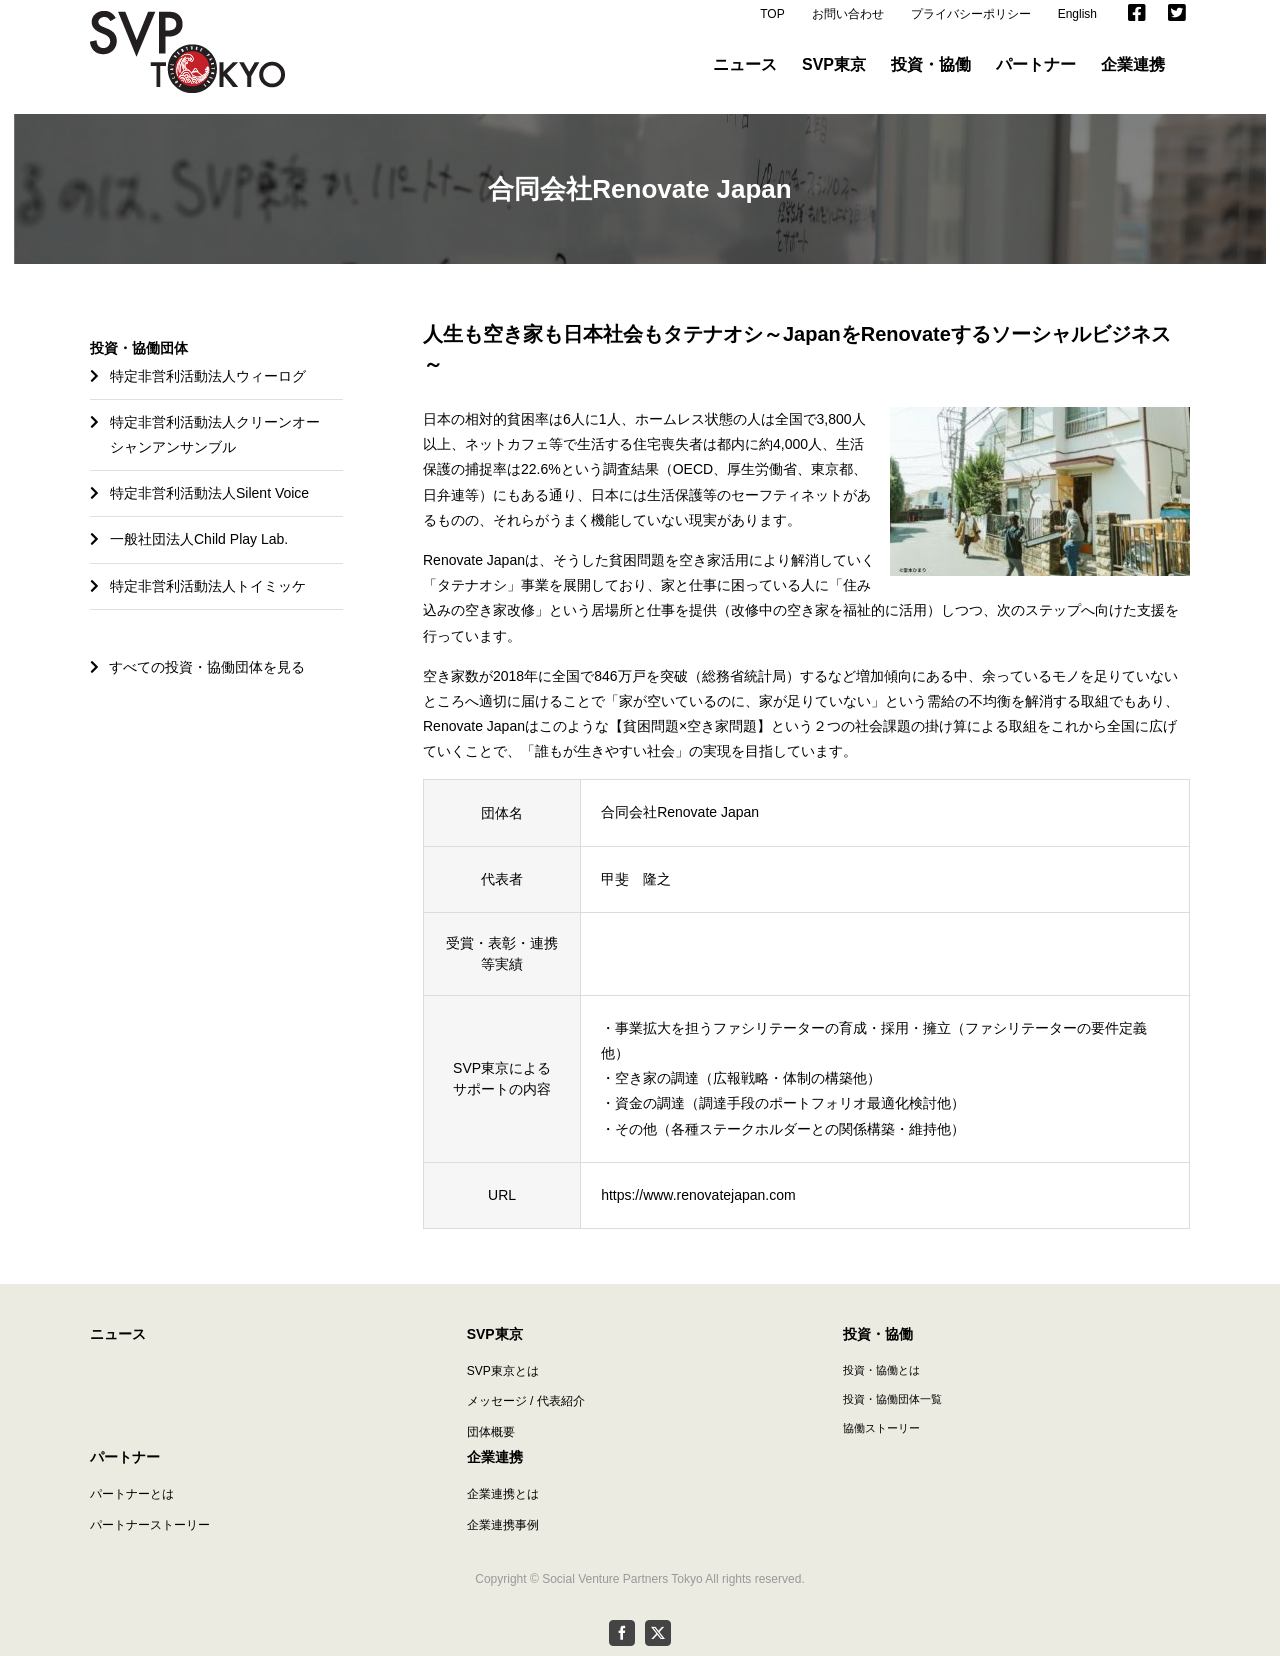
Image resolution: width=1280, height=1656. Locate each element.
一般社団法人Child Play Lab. (199, 539)
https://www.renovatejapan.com (698, 1195)
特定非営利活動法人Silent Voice (209, 493)
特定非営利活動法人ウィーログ (208, 376)
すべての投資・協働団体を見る (197, 667)
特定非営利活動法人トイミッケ (208, 586)
